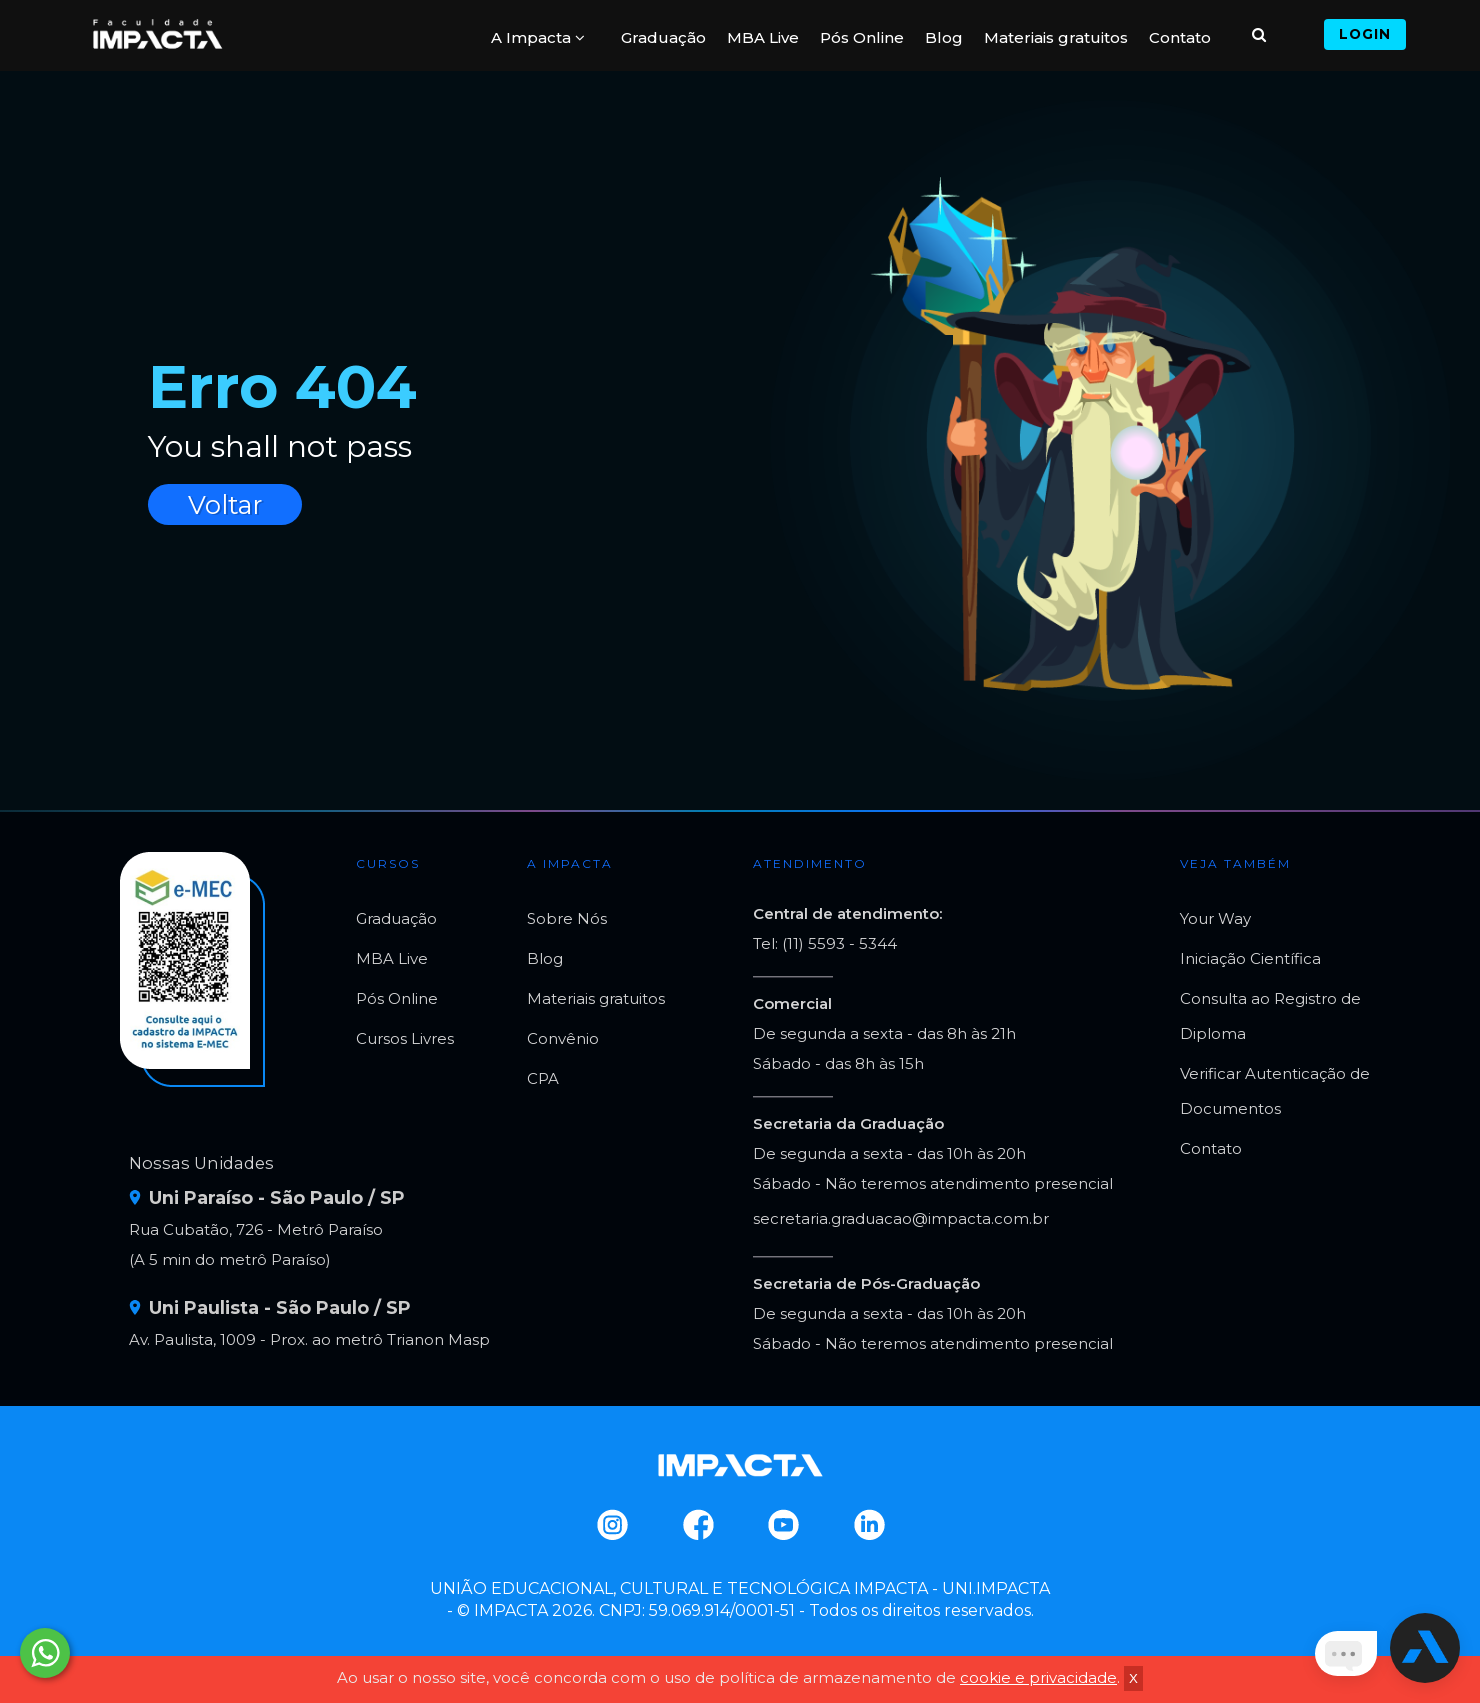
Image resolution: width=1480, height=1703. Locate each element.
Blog (944, 37)
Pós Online (862, 37)
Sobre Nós (567, 918)
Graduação (663, 37)
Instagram (611, 1525)
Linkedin (868, 1525)
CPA (543, 1078)
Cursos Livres (405, 1038)
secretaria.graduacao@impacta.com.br (901, 1218)
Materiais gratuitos (1056, 37)
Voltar (225, 504)
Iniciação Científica (1250, 958)
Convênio (563, 1038)
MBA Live (763, 37)
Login (1365, 34)
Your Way (1215, 918)
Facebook (697, 1525)
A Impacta (538, 37)
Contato (1180, 37)
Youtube (782, 1525)
